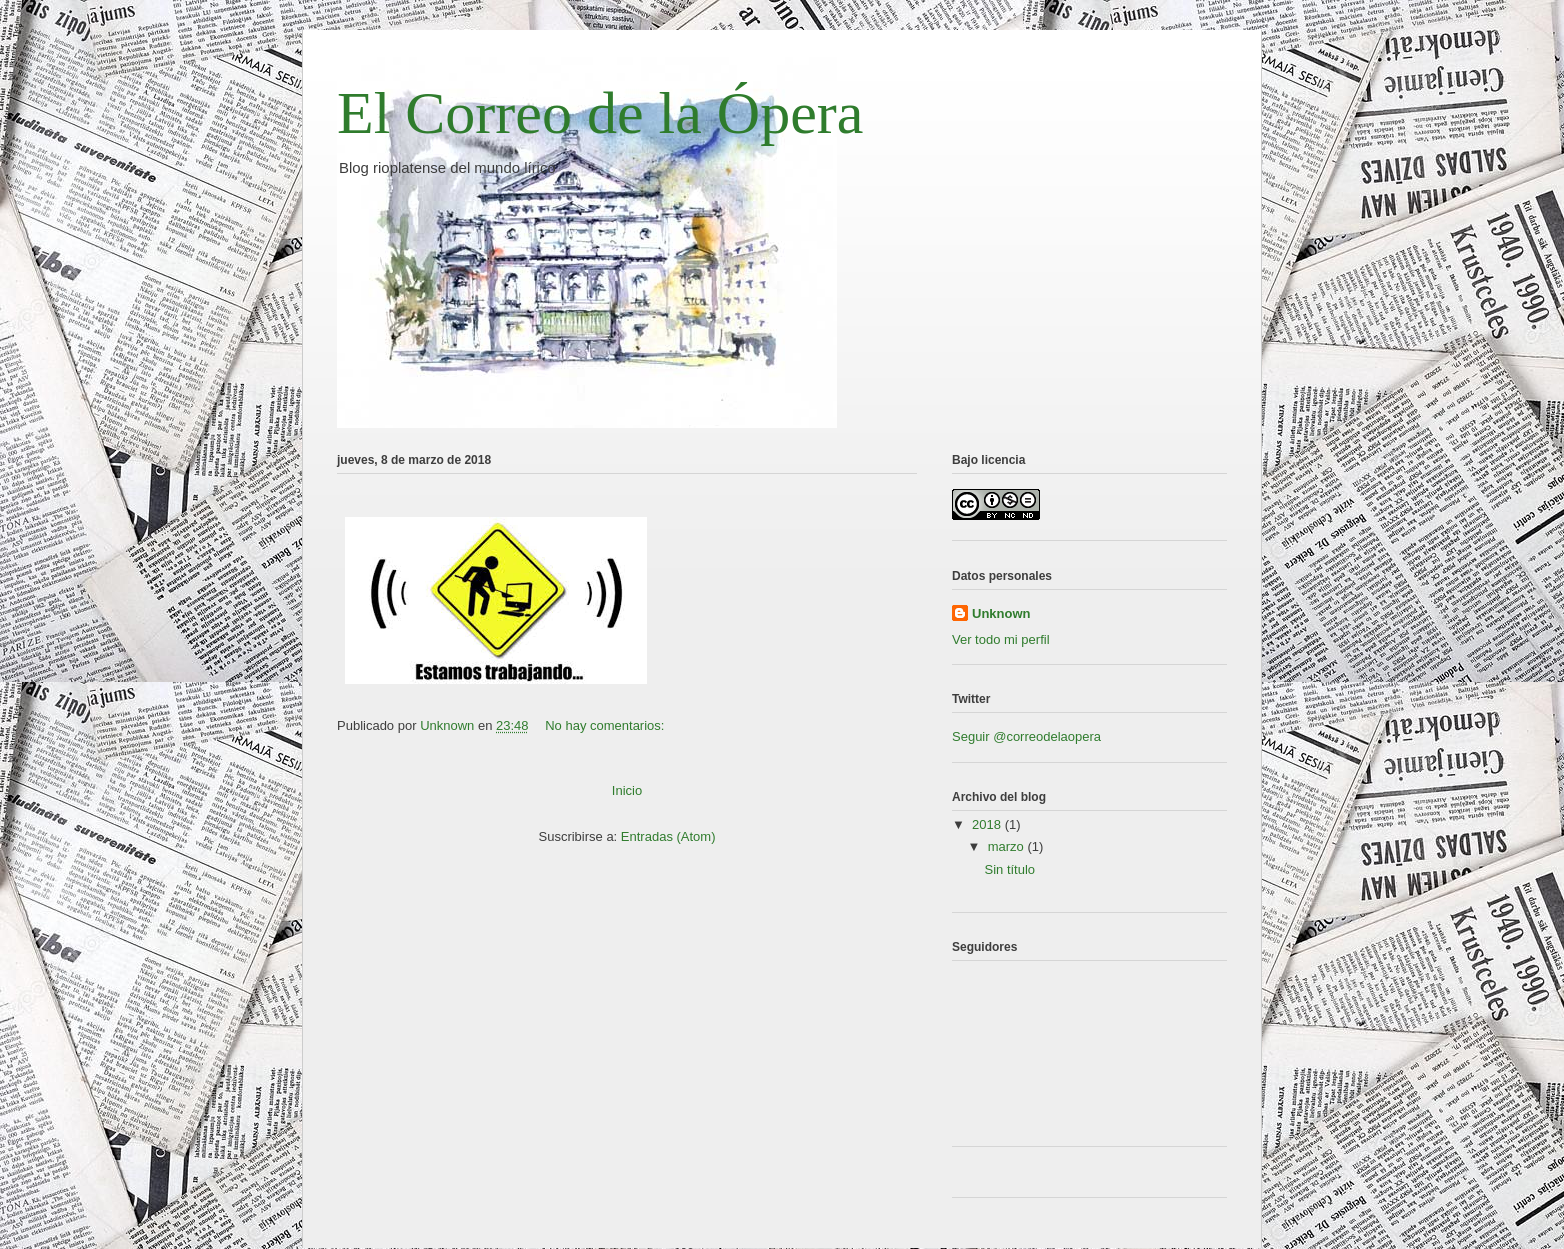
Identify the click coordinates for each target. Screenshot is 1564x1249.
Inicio (627, 790)
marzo (1008, 846)
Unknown (1001, 613)
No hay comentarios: (606, 725)
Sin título (1009, 869)
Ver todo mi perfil (1001, 639)
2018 (988, 824)
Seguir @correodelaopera (1026, 736)
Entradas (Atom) (668, 836)
